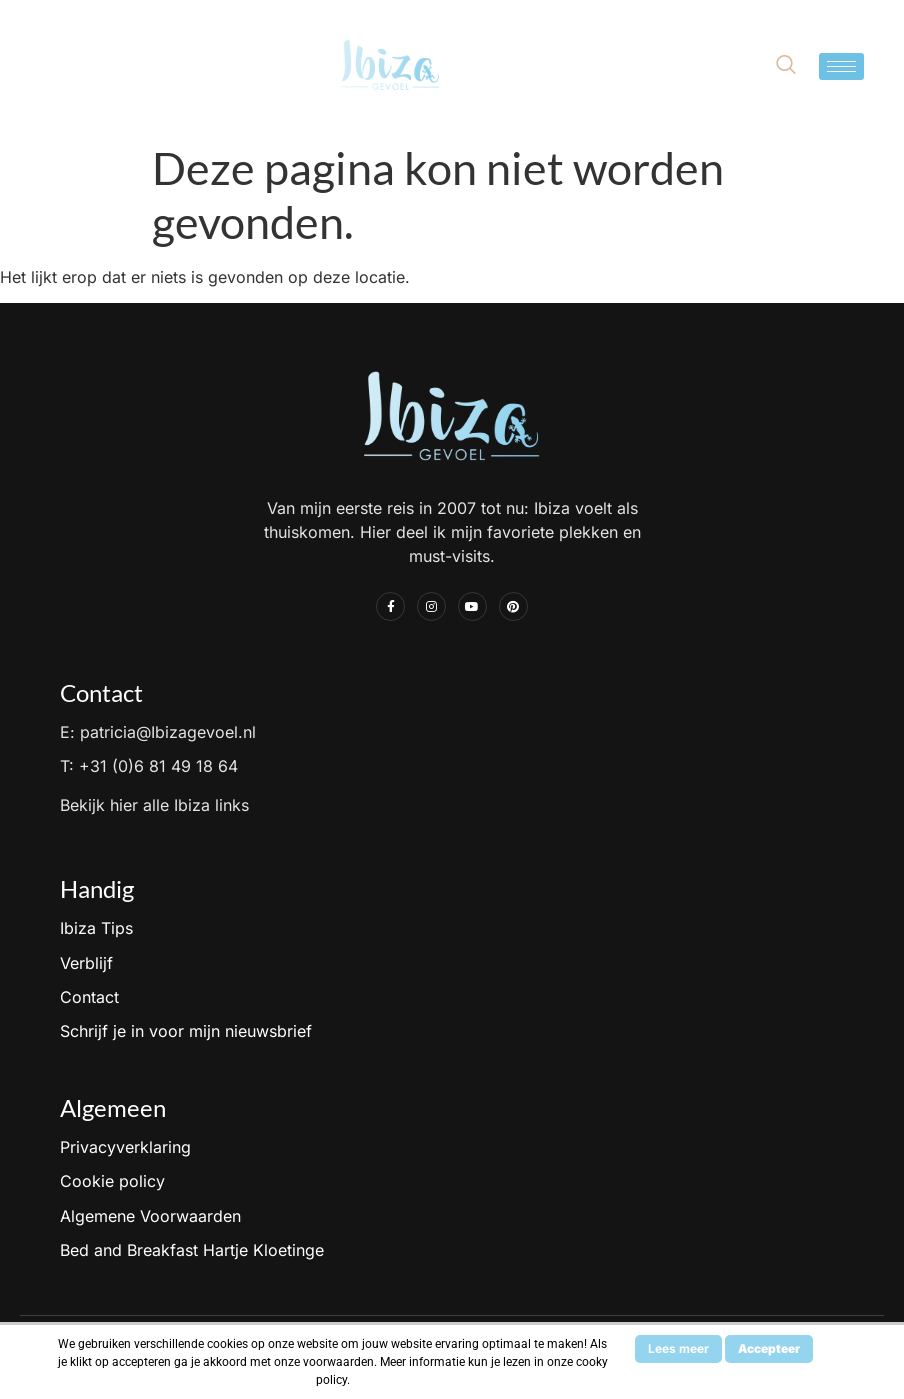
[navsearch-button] (786, 66)
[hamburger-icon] (841, 66)
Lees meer (678, 1348)
